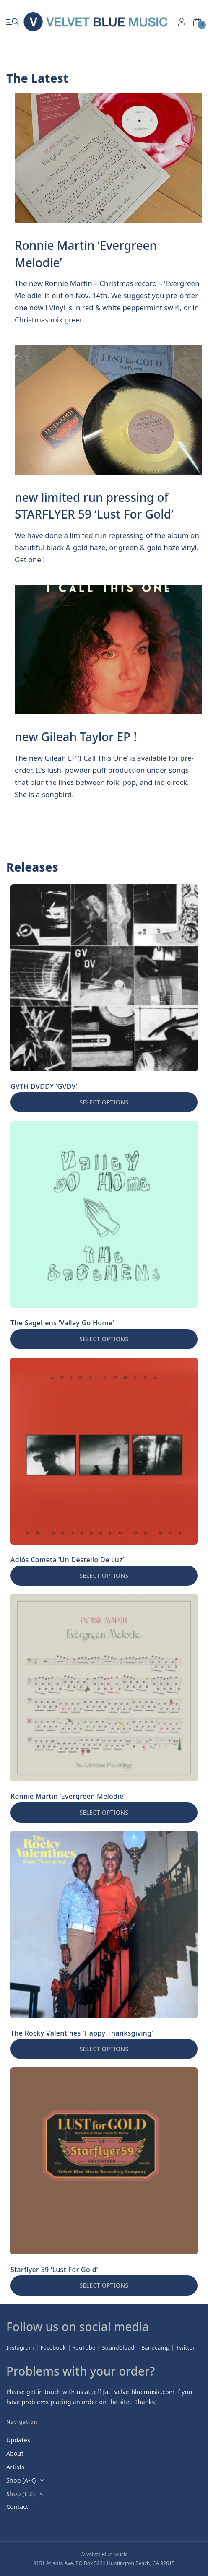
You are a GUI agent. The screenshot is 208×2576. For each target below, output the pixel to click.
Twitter (185, 2347)
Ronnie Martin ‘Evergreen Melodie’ (86, 253)
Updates (18, 2440)
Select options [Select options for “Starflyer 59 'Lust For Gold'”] (104, 2285)
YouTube (84, 2347)
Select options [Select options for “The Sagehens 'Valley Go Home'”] (104, 1339)
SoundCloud (118, 2347)
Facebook (53, 2347)
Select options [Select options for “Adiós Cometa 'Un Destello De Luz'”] (104, 1575)
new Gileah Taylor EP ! (76, 737)
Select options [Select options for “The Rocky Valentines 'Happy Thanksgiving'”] (104, 2049)
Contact (17, 2507)
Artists (15, 2467)
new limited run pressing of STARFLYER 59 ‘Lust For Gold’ (94, 505)
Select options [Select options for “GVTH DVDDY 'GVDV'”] (104, 1102)
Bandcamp (155, 2347)
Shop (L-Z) (20, 2494)
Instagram (20, 2347)
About (14, 2453)
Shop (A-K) (21, 2480)
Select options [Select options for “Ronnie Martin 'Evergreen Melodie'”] (104, 1812)
